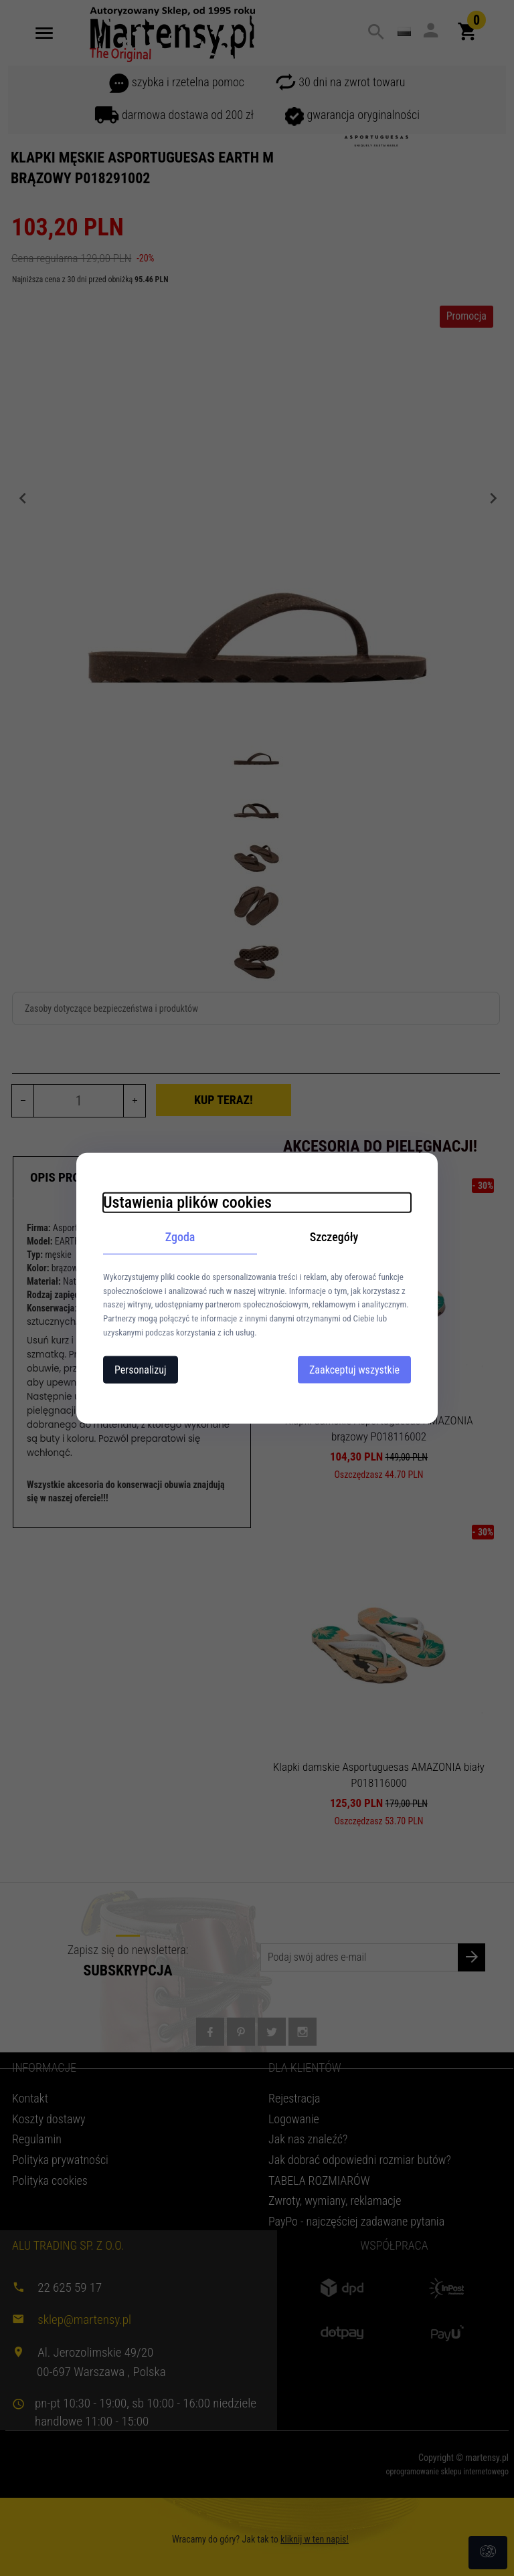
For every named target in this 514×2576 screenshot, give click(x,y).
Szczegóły (334, 1237)
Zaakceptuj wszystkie (354, 1369)
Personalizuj (140, 1369)
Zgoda (180, 1237)
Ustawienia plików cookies (187, 1202)
